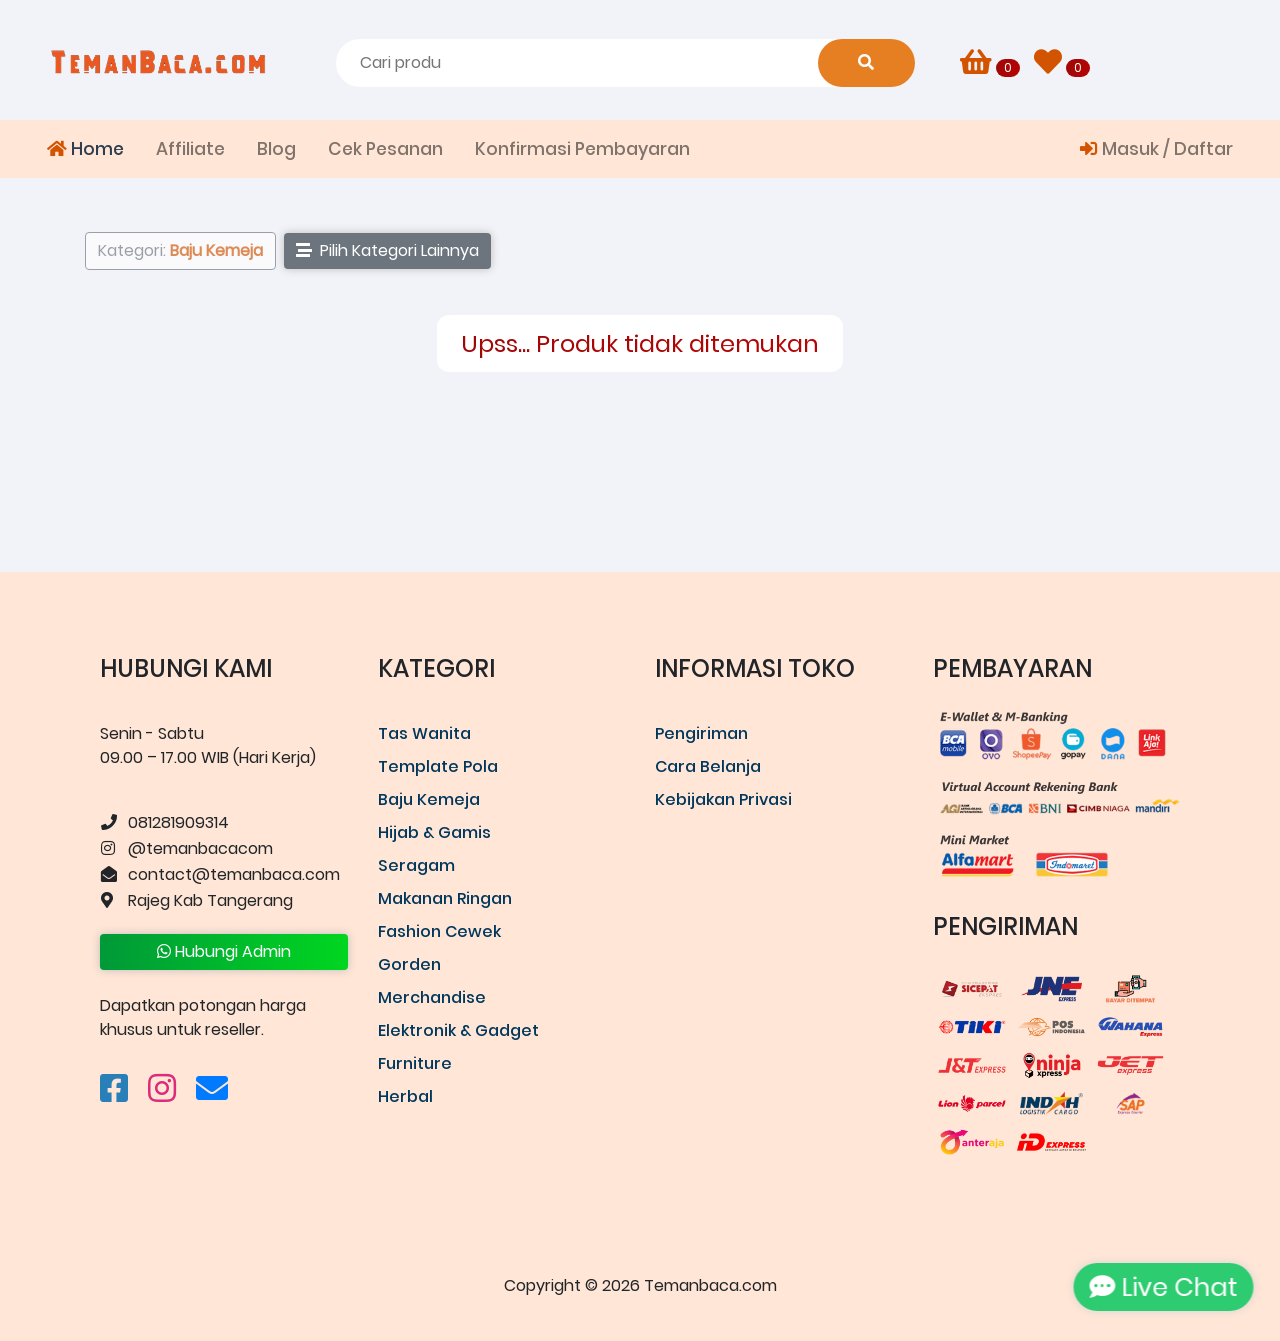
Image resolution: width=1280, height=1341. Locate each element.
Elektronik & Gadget (458, 1030)
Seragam (416, 865)
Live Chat (1160, 1287)
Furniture (415, 1063)
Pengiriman (701, 733)
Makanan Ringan (445, 898)
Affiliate (190, 149)
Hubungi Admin (224, 951)
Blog (276, 149)
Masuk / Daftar (1156, 149)
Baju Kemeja (429, 799)
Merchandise (432, 997)
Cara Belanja (708, 766)
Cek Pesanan (385, 149)
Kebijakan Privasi (723, 799)
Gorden (409, 964)
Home (85, 149)
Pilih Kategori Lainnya (387, 250)
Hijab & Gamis (434, 832)
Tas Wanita (424, 733)
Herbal (405, 1096)
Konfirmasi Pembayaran (582, 149)
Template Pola (438, 766)
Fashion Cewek (439, 931)
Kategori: (180, 250)
